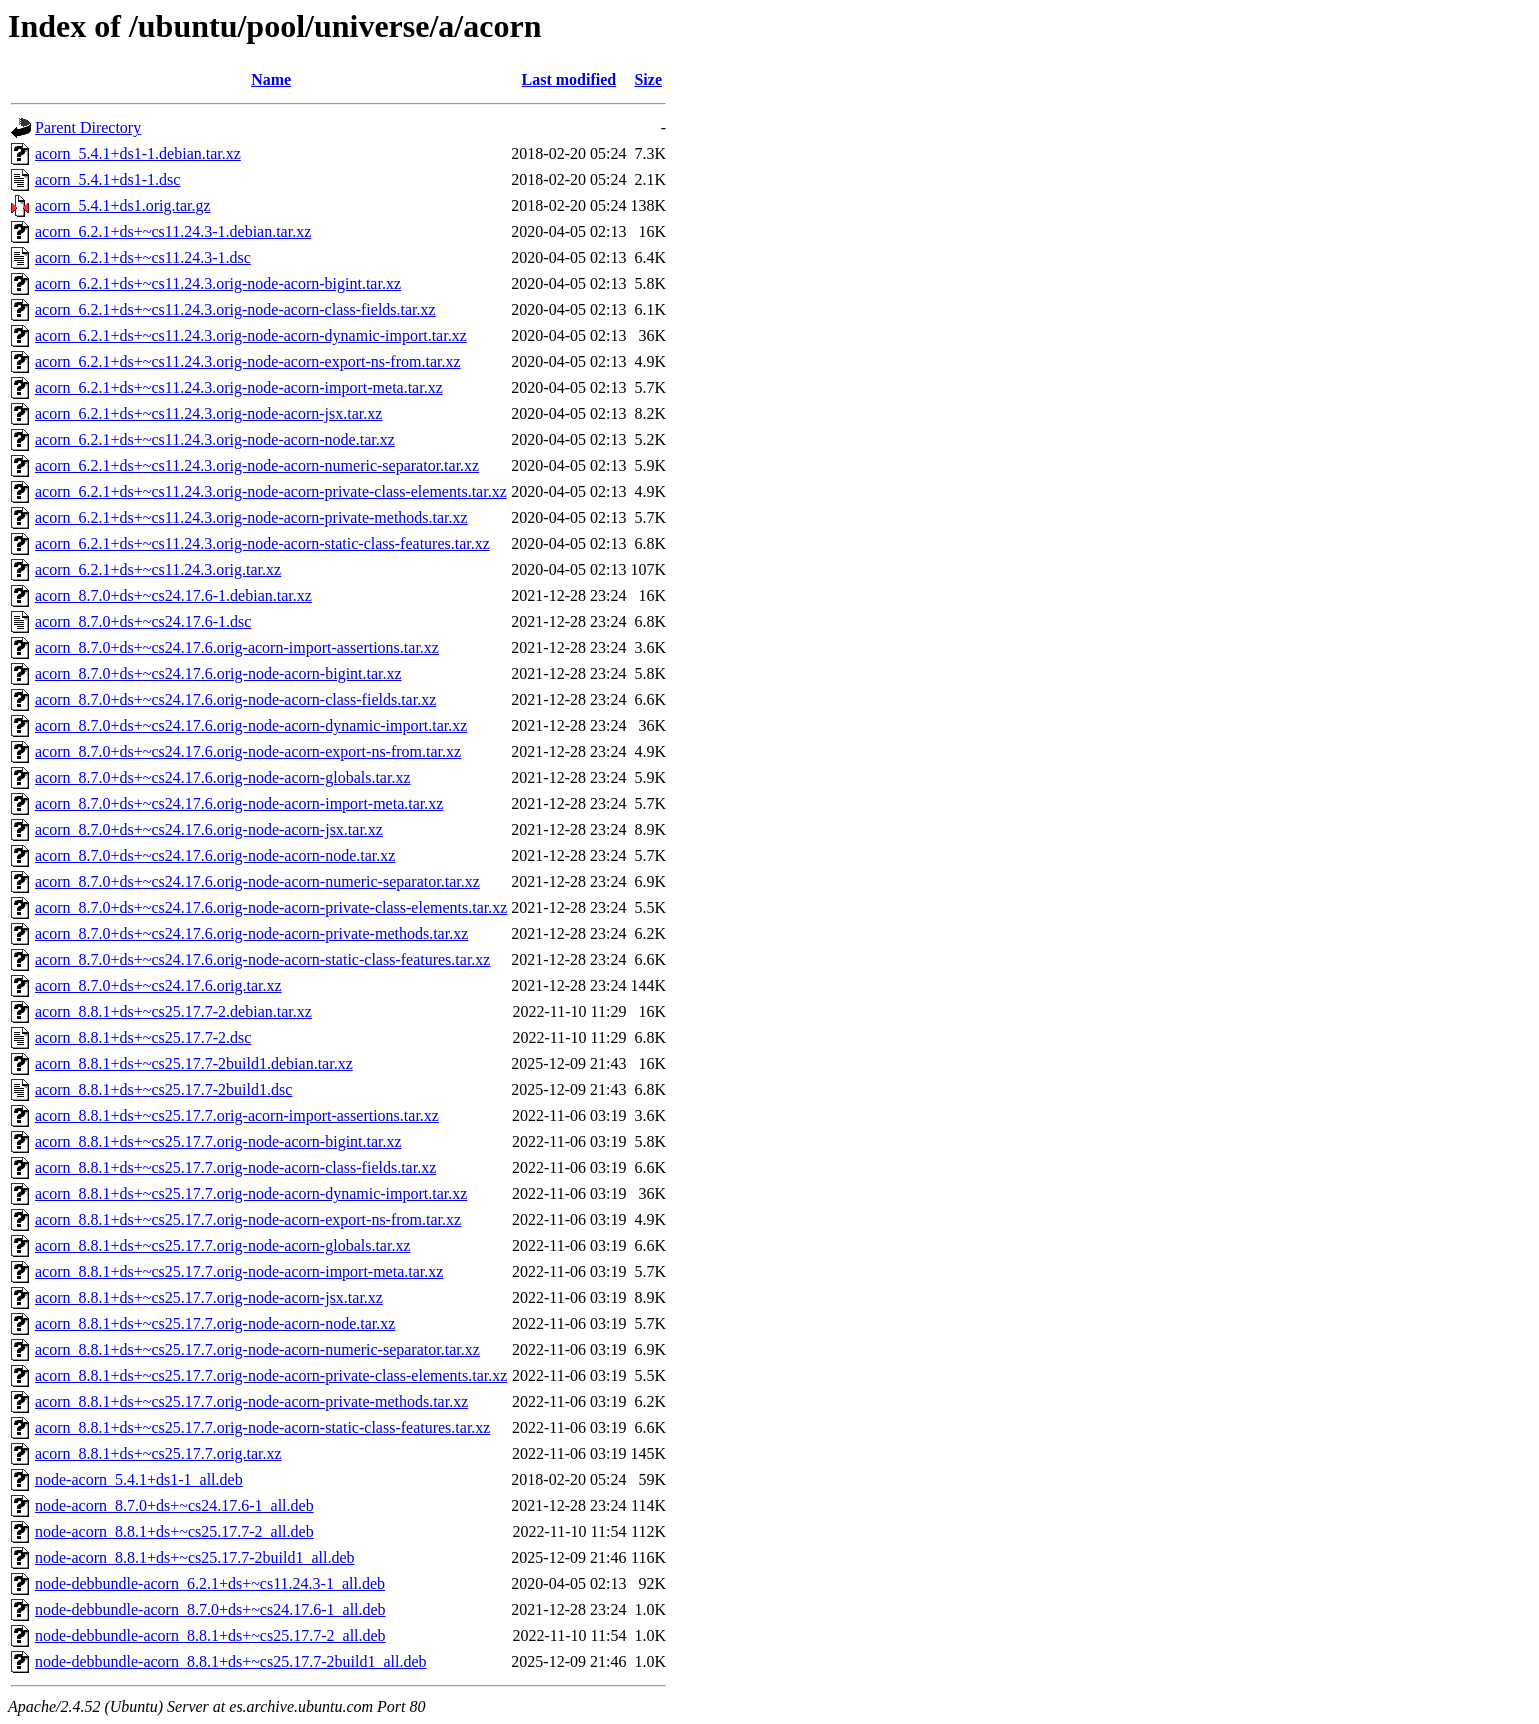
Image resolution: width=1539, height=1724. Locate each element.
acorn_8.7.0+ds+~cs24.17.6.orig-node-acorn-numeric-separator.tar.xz (257, 881)
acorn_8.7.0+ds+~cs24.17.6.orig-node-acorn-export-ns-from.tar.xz (248, 751)
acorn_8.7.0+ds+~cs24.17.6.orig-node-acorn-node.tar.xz (215, 855)
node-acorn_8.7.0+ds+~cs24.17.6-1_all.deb (174, 1505)
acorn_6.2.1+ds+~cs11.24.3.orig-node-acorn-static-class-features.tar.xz (262, 543)
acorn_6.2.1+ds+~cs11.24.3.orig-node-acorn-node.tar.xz (215, 439)
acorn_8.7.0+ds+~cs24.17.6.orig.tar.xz (158, 985)
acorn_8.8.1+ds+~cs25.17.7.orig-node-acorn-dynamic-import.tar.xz (251, 1193)
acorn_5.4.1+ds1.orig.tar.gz (123, 205)
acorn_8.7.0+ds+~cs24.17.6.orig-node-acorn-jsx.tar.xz (209, 829)
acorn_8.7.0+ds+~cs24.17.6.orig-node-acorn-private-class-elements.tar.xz (271, 907)
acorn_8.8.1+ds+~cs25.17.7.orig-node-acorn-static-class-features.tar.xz (262, 1427)
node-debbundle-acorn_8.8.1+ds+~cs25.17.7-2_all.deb (210, 1635)
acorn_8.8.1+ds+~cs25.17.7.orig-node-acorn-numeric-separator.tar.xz (257, 1349)
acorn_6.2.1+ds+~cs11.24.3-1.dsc (143, 257)
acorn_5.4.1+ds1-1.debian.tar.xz (138, 153)
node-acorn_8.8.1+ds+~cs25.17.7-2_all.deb (174, 1531)
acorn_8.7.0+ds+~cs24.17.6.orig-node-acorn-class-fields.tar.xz (235, 699)
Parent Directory (88, 127)
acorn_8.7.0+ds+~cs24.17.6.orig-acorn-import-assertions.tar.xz (237, 647)
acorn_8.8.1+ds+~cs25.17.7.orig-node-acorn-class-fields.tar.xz (235, 1167)
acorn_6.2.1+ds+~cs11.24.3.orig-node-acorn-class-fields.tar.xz (235, 309)
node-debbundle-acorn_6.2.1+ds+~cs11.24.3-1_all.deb (210, 1583)
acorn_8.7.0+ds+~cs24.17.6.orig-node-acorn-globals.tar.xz (223, 777)
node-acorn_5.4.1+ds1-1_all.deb (139, 1479)
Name (271, 79)
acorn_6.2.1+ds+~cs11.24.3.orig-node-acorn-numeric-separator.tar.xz (257, 465)
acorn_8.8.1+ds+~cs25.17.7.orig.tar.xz (158, 1453)
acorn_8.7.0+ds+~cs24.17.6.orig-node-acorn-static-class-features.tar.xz (262, 959)
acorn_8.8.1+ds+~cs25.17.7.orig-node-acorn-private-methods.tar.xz (251, 1401)
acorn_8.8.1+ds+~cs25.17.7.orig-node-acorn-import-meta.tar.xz (239, 1271)
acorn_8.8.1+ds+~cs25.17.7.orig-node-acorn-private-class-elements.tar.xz (271, 1375)
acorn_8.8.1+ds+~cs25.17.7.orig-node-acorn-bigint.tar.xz (218, 1141)
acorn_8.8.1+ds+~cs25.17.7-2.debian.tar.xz (173, 1011)
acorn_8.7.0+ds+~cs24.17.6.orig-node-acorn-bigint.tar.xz (218, 673)
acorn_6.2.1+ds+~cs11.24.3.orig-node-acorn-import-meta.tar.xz (239, 387)
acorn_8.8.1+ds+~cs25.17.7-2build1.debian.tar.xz (194, 1063)
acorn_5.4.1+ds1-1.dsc (107, 179)
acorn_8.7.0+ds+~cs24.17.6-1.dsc (143, 621)
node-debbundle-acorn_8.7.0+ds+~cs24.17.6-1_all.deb (210, 1609)
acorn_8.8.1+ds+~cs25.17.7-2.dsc (143, 1037)
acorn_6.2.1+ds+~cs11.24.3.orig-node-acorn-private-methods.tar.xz (251, 517)
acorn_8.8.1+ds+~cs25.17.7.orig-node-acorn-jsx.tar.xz (209, 1297)
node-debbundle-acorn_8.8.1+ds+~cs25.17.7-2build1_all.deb (231, 1661)
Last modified (569, 79)
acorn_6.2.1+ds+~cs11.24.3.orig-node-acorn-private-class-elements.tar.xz (271, 491)
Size (648, 79)
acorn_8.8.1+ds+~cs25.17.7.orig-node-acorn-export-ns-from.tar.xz (248, 1219)
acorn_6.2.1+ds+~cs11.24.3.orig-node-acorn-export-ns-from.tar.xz (248, 361)
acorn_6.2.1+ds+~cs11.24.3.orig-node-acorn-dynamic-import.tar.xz (251, 335)
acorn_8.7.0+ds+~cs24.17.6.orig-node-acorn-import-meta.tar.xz (239, 803)
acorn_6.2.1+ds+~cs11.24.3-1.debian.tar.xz (173, 231)
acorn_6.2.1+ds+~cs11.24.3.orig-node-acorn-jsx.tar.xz (208, 413)
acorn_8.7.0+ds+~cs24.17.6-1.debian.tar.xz (173, 595)
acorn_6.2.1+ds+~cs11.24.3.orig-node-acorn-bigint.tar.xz (218, 283)
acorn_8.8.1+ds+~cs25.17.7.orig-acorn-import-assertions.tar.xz (237, 1115)
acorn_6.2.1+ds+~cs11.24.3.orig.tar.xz (158, 569)
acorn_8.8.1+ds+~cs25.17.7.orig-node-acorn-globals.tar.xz (223, 1245)
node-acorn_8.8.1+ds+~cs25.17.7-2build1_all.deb (195, 1557)
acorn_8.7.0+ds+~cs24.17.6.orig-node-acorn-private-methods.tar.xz (251, 933)
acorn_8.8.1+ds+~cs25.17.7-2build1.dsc (163, 1089)
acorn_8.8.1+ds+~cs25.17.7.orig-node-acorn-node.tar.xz (215, 1323)
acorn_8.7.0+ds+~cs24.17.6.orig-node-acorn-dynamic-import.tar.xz (251, 725)
